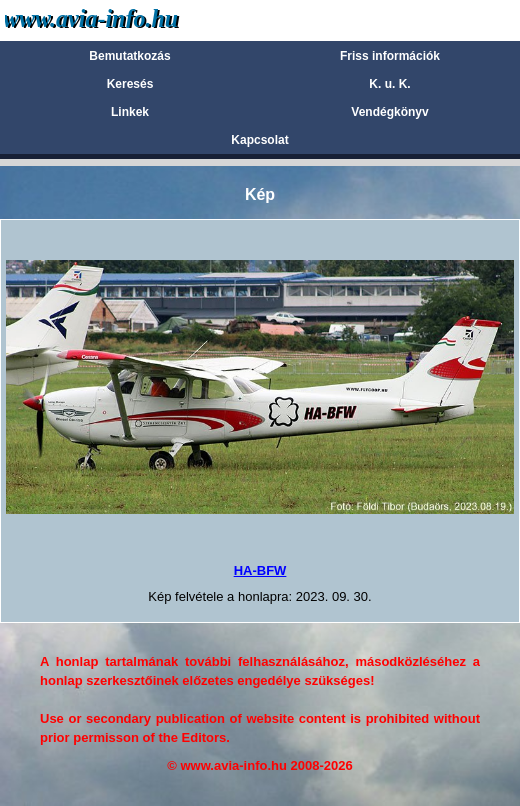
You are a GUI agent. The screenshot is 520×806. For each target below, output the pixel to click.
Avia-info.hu (126, 19)
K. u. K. (389, 84)
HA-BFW (260, 570)
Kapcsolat (259, 140)
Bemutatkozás (129, 56)
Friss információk (390, 56)
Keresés (130, 84)
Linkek (130, 112)
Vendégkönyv (389, 112)
